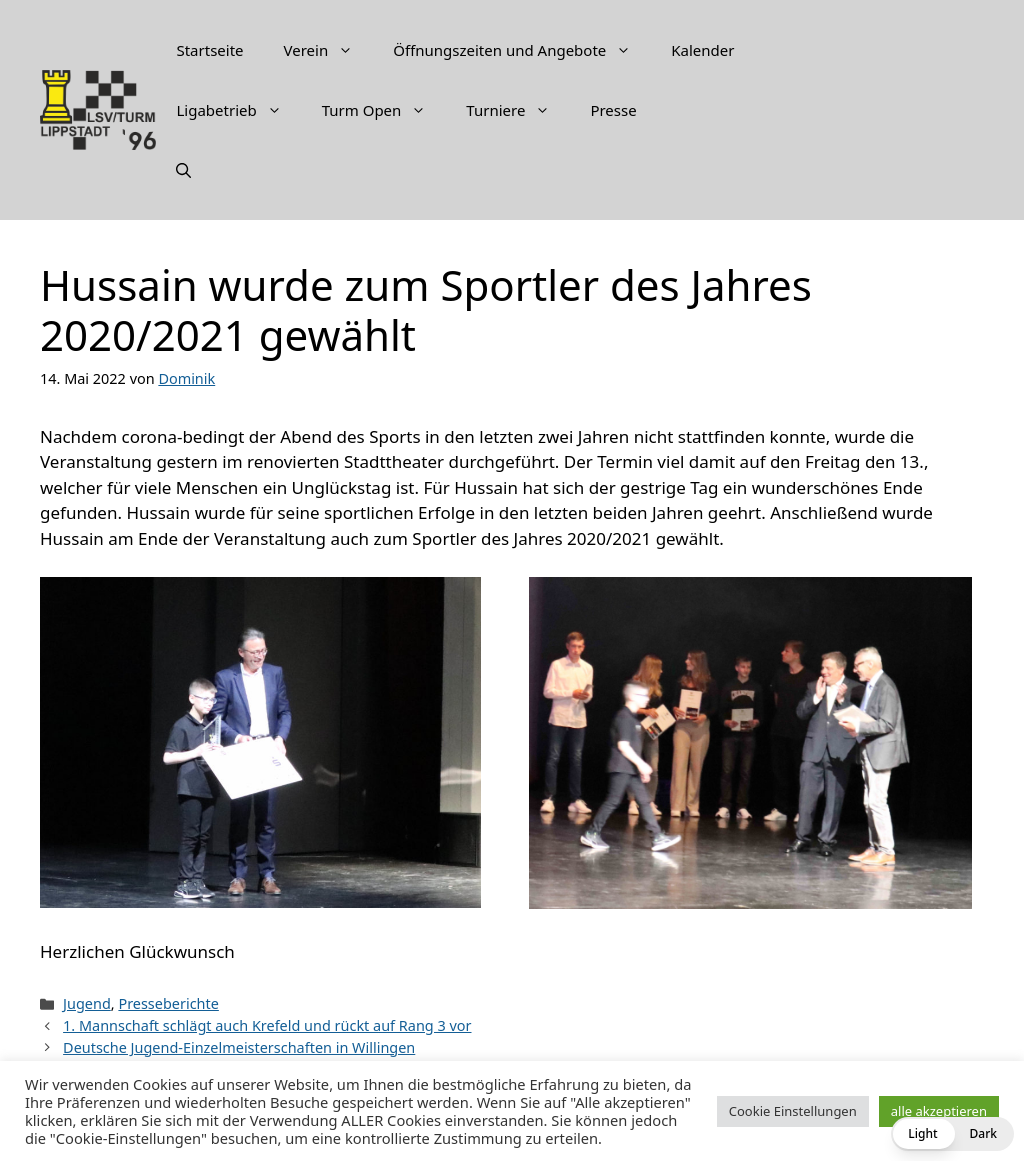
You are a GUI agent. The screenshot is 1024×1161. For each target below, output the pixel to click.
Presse (613, 110)
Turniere (518, 110)
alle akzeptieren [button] (939, 1111)
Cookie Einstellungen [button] (793, 1111)
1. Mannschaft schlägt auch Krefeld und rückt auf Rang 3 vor (267, 1025)
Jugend (87, 1003)
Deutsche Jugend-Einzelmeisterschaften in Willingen (239, 1047)
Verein (329, 50)
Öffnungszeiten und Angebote (522, 50)
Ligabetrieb (238, 110)
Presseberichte (168, 1003)
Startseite (209, 50)
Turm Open (384, 110)
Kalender (702, 50)
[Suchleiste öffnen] (183, 170)
